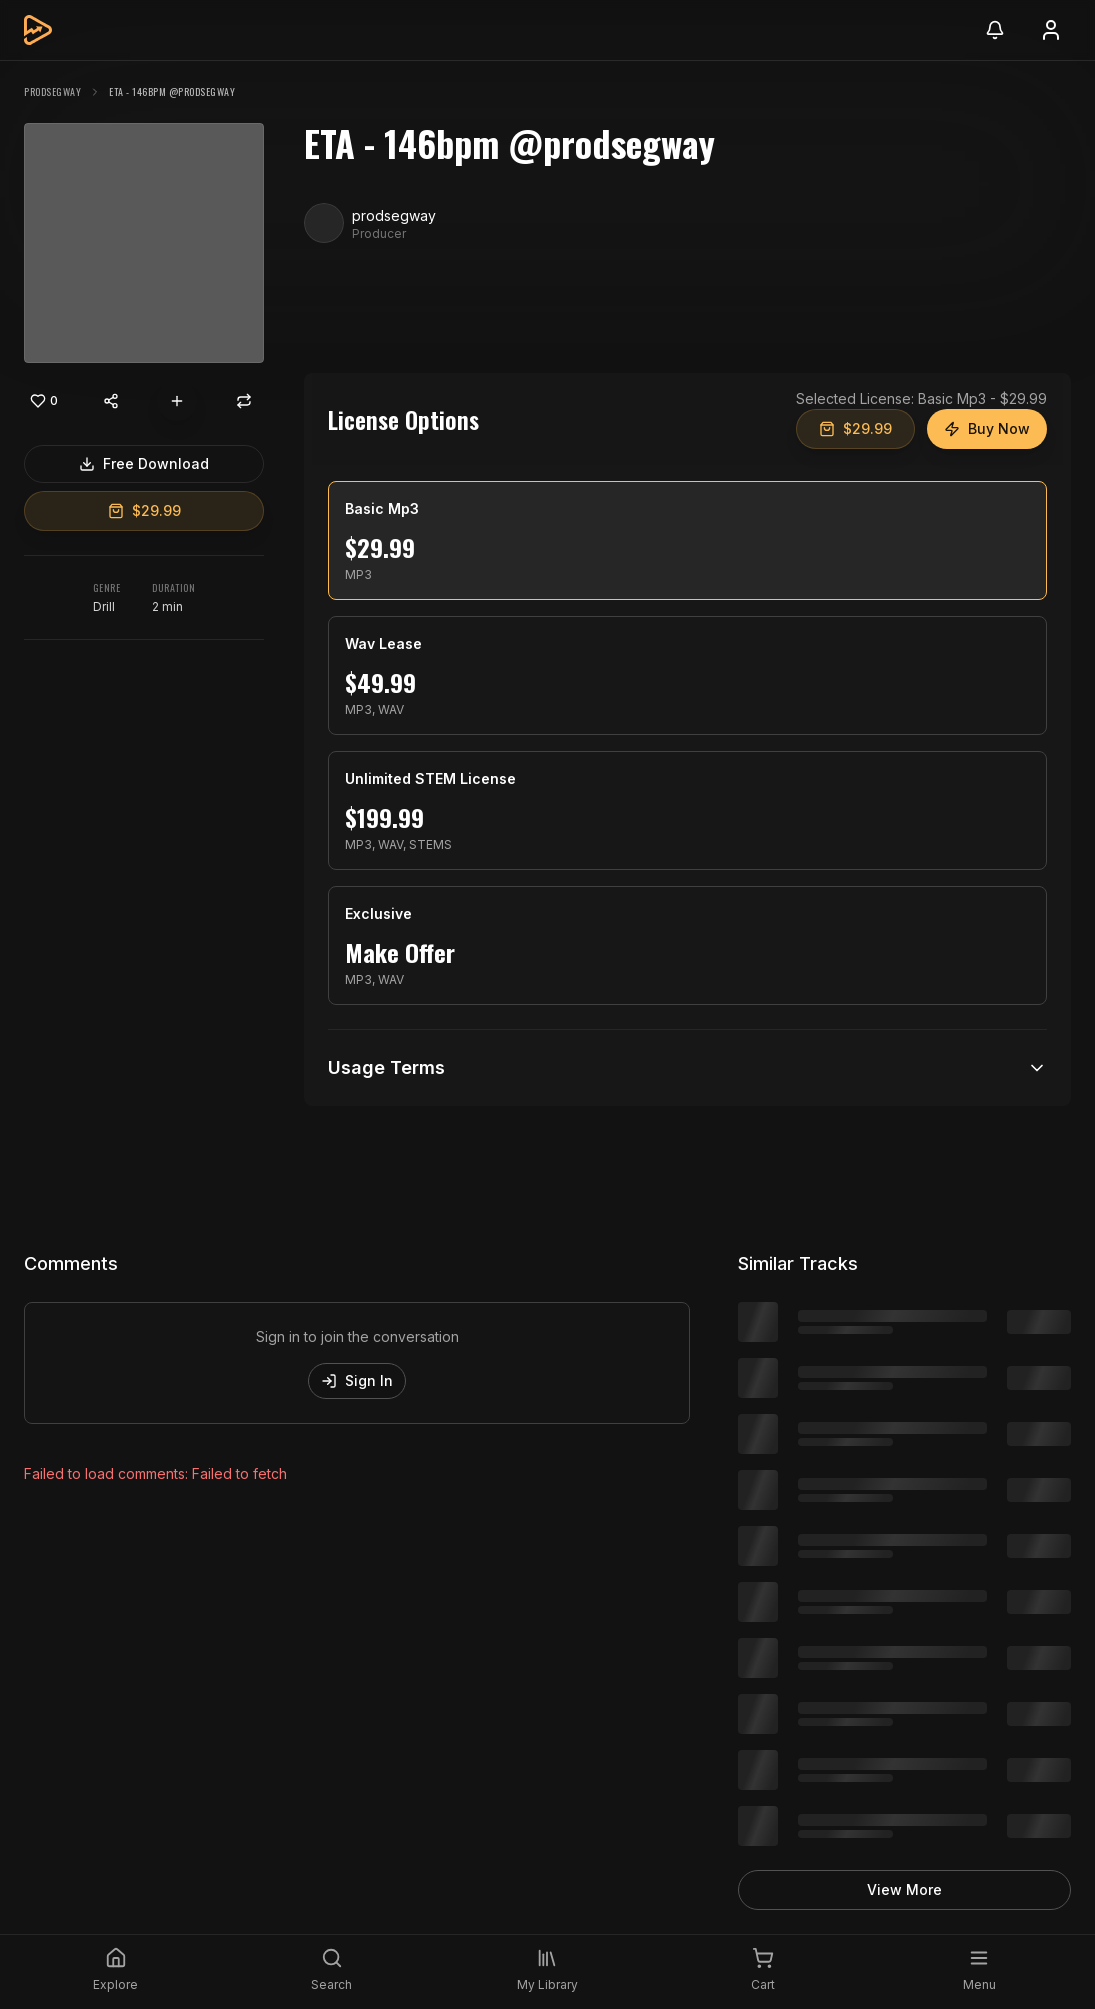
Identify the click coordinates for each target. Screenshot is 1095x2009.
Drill (104, 606)
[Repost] (244, 401)
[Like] (44, 401)
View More (904, 1889)
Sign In (357, 1380)
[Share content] (111, 401)
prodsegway (52, 91)
